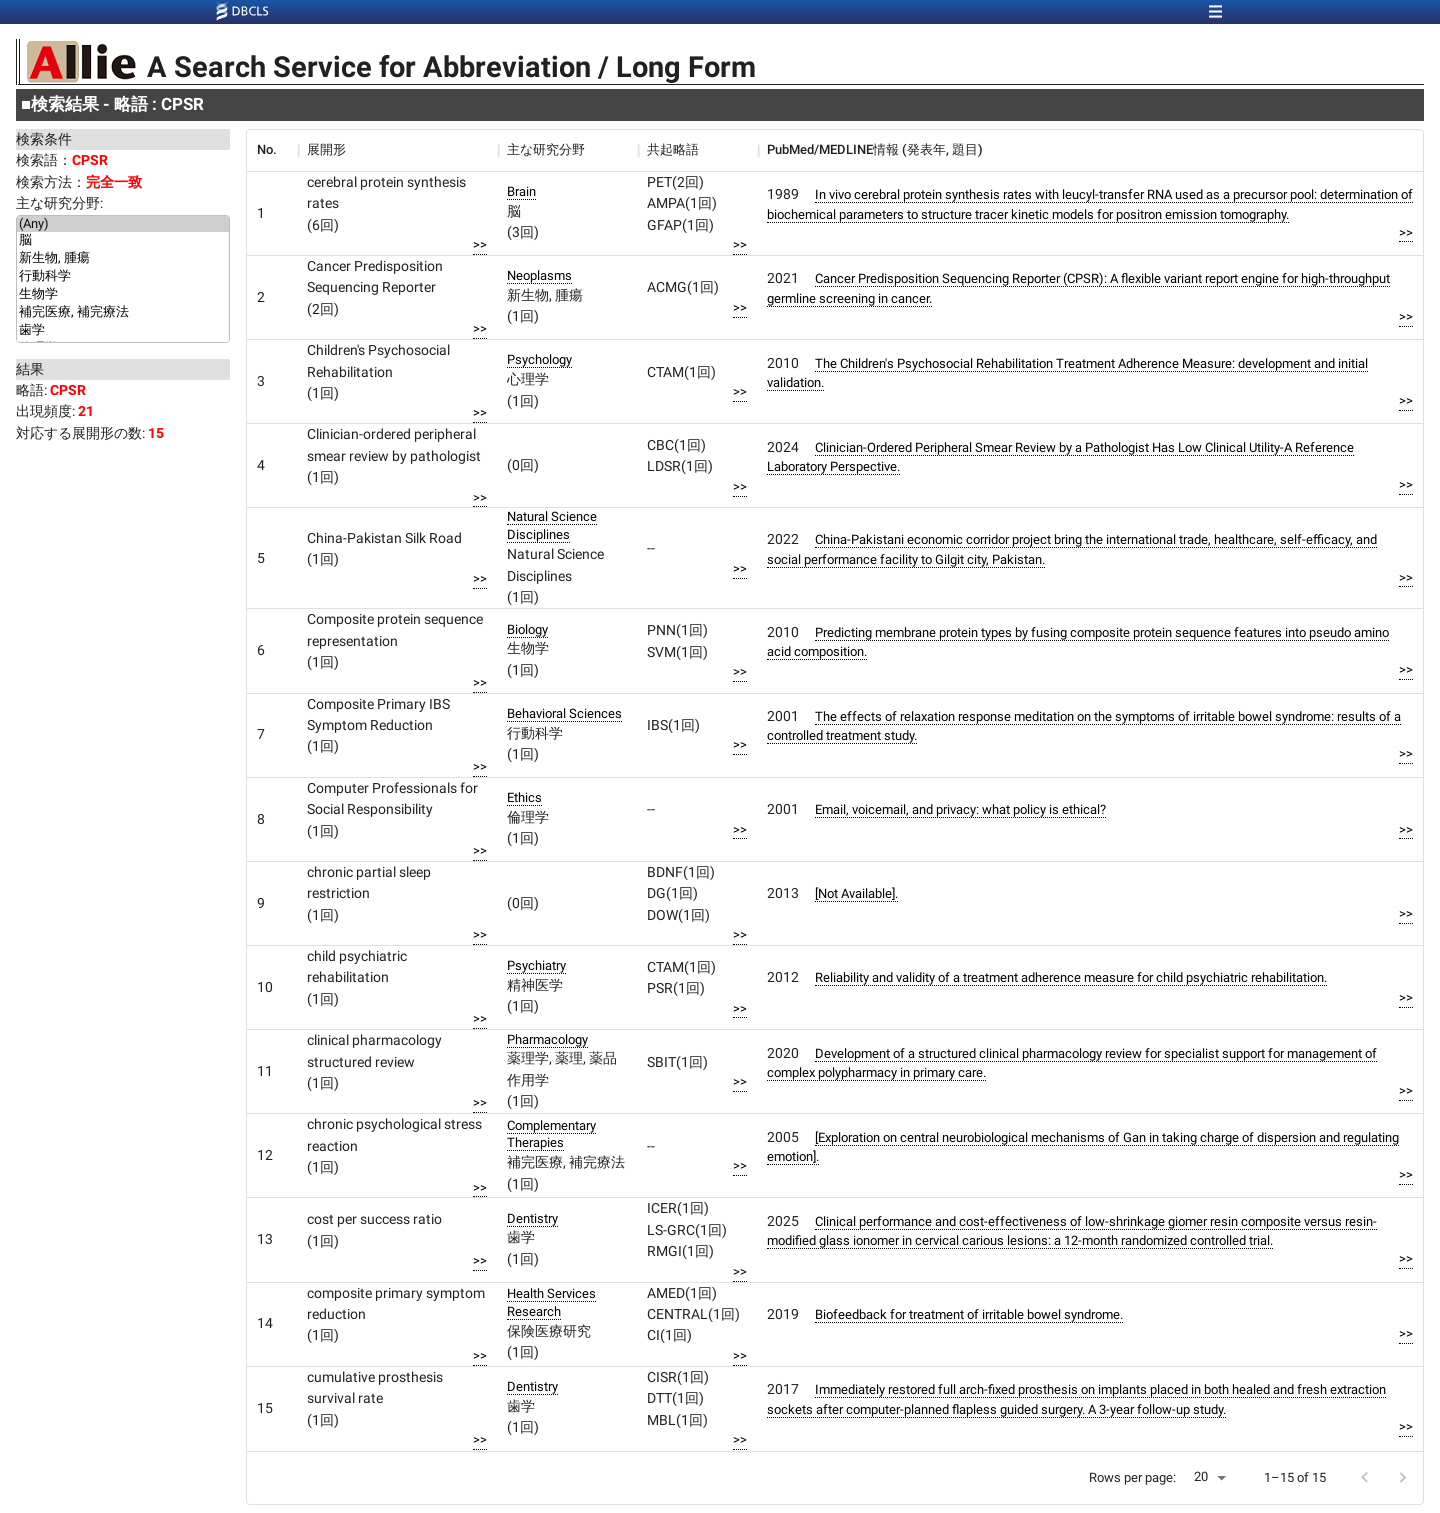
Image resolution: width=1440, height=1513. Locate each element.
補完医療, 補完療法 (123, 313)
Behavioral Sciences (564, 713)
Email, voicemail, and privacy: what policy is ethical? (960, 809)
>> (480, 244)
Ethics (524, 797)
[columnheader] (272, 150)
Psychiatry (536, 965)
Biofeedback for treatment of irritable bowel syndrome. (969, 1314)
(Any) (123, 224)
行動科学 (123, 277)
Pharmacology (547, 1039)
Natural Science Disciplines (552, 525)
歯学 (123, 331)
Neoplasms (539, 275)
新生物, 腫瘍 (123, 259)
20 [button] (1201, 1476)
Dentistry (532, 1218)
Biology (527, 629)
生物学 (123, 295)
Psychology (539, 359)
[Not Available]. (856, 893)
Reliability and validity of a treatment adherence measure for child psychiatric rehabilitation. (1071, 977)
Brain (521, 191)
